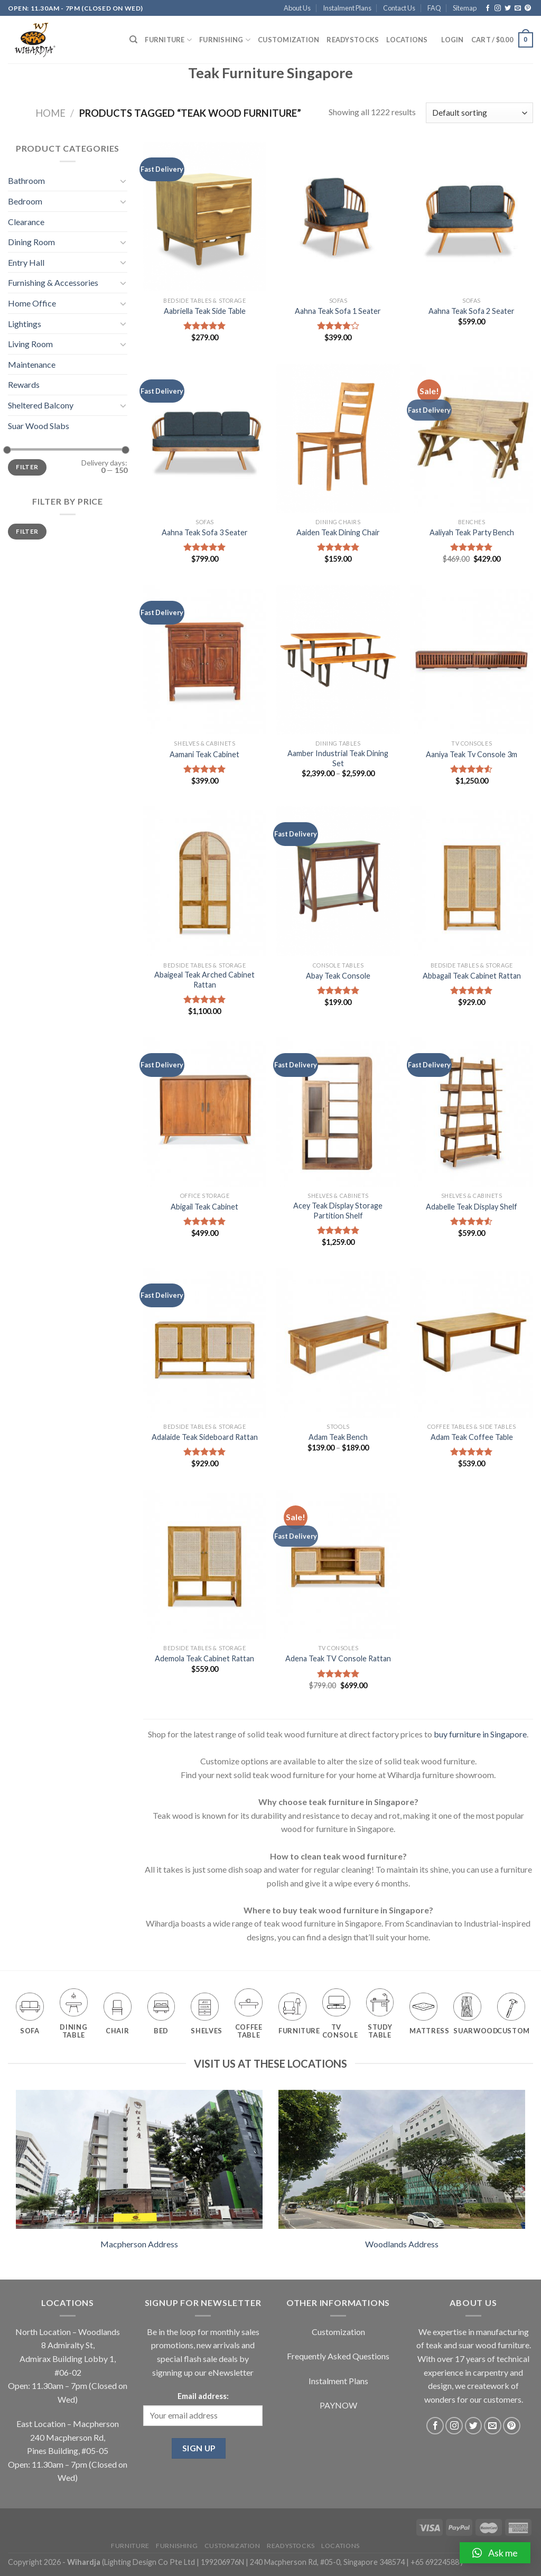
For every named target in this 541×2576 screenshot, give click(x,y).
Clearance (26, 222)
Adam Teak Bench (338, 1437)
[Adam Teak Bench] (337, 1342)
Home (50, 113)
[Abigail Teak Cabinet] (204, 1112)
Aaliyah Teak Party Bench (472, 532)
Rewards (24, 384)
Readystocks (353, 39)
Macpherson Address (139, 2244)
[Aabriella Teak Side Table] (204, 216)
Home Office (32, 303)
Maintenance (31, 364)
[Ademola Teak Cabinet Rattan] (204, 1564)
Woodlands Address (402, 2244)
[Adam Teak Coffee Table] (471, 1342)
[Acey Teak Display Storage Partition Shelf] (337, 1112)
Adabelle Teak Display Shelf (471, 1206)
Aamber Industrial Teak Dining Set (337, 758)
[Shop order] (479, 113)
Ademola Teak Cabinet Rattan (204, 1658)
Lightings (24, 324)
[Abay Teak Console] (337, 881)
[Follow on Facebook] (487, 8)
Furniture (168, 40)
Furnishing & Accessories (53, 282)
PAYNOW (338, 2405)
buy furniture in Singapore (480, 1734)
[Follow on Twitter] (508, 8)
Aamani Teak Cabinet (204, 754)
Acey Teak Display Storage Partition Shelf (338, 1210)
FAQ (434, 8)
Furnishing (224, 40)
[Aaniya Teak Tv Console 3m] (471, 659)
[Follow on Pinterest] (528, 8)
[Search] (133, 40)
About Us (297, 8)
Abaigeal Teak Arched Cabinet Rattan (204, 979)
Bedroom (25, 201)
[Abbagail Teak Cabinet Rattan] (471, 881)
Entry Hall (26, 262)
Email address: (203, 2396)
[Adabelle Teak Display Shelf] (471, 1112)
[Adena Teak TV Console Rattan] (337, 1564)
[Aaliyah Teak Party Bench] (471, 438)
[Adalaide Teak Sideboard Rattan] (204, 1342)
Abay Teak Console (338, 975)
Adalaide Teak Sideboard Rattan (205, 1437)
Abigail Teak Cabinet (204, 1206)
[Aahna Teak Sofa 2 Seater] (471, 216)
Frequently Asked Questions (338, 2356)
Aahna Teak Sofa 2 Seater (471, 310)
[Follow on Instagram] (498, 8)
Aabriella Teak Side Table (205, 310)
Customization (288, 39)
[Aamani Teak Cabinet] (204, 659)
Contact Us (399, 8)
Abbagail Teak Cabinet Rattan (472, 975)
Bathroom (26, 180)
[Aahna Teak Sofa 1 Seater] (337, 216)
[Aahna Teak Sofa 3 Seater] (204, 438)
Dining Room (31, 242)
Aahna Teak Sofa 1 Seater (338, 310)
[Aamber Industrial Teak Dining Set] (337, 659)
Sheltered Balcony (40, 405)
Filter (27, 467)
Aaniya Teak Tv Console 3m (471, 754)
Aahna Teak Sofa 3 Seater (205, 532)
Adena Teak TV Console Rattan (338, 1658)
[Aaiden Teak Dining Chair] (337, 438)
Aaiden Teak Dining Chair (338, 532)
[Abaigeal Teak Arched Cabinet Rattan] (204, 881)
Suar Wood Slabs (38, 426)
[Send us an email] (518, 8)
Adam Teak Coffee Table (472, 1437)
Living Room (30, 344)
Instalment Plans (347, 8)
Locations (406, 39)
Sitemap (465, 8)
